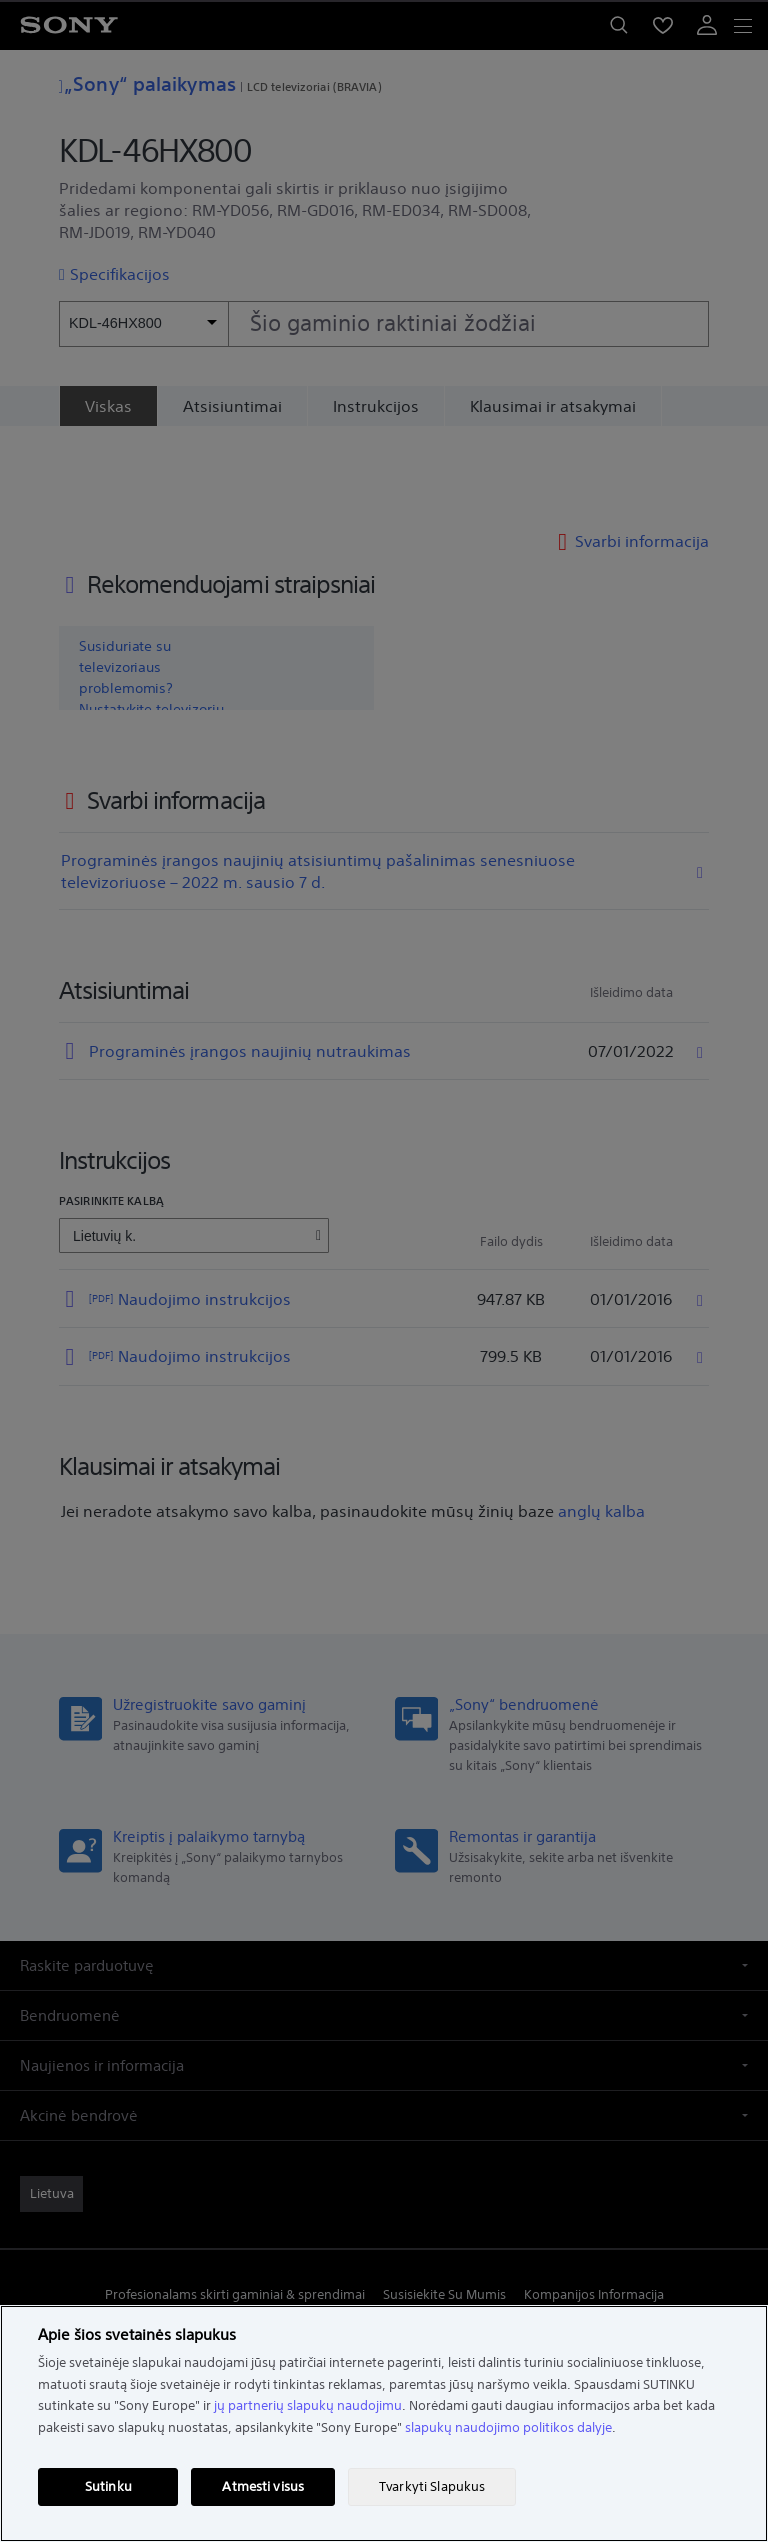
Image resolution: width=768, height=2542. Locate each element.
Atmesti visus (263, 2486)
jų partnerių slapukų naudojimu (308, 2405)
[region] (384, 2423)
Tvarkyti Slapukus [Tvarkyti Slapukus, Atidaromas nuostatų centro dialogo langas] (432, 2486)
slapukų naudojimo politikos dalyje (508, 2427)
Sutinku (108, 2486)
